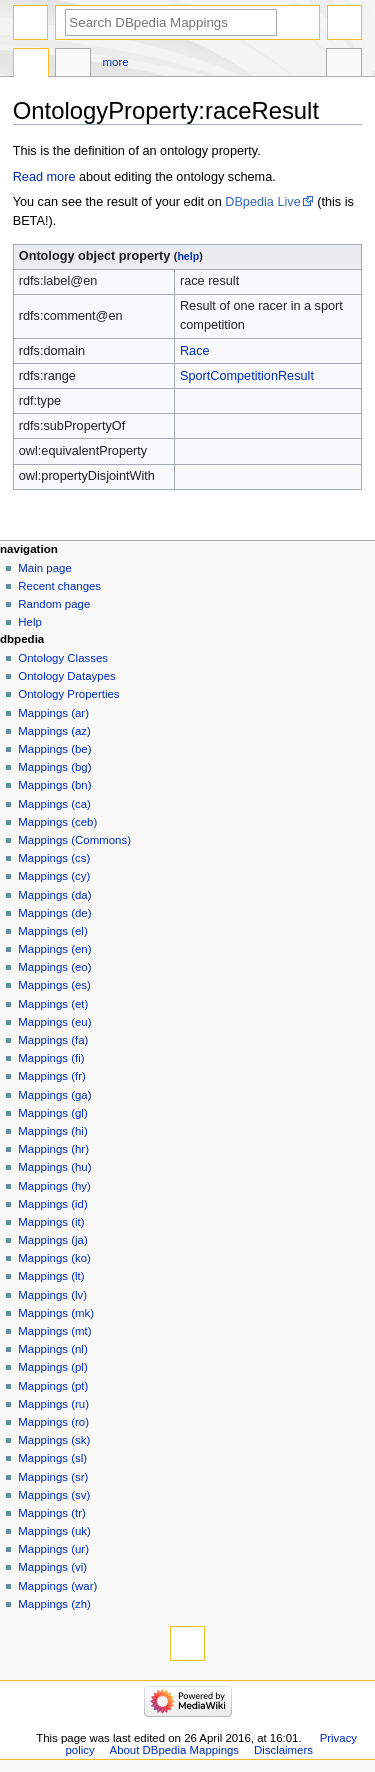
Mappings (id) (52, 1204)
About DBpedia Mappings (175, 1750)
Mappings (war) (57, 1586)
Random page (54, 604)
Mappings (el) (52, 931)
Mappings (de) (54, 913)
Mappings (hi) (52, 1131)
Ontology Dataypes (66, 676)
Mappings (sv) (54, 1495)
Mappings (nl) (52, 1349)
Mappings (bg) (54, 767)
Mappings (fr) (51, 1076)
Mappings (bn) (54, 785)
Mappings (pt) (53, 1386)
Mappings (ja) (52, 1240)
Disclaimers (283, 1750)
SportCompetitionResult (247, 376)
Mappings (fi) (51, 1058)
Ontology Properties (68, 694)
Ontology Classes (63, 658)
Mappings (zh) (54, 1604)
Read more (44, 177)
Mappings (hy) (54, 1186)
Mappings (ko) (54, 1258)
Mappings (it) (51, 1222)
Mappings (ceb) (57, 822)
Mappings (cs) (54, 858)
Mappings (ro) (53, 1422)
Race (195, 351)
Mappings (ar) (53, 713)
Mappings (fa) (53, 1040)
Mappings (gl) (52, 1113)
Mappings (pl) (52, 1367)
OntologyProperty (31, 65)
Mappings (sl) (52, 1458)
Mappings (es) (54, 985)
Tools (344, 65)
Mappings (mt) (54, 1331)
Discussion (73, 65)
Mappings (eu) (54, 1022)
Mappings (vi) (52, 1567)
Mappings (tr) (51, 1513)
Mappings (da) (54, 895)
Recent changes (59, 586)
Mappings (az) (54, 731)
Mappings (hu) (54, 1167)
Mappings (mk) (56, 1313)
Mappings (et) (53, 1004)
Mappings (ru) (53, 1404)
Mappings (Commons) (74, 840)
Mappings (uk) (54, 1531)
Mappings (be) (54, 749)
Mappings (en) (54, 949)
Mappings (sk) (54, 1440)
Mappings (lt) (51, 1276)
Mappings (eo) (54, 967)
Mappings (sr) (53, 1477)
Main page (45, 568)
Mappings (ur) (53, 1549)
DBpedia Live (262, 202)
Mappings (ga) (54, 1095)
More (116, 62)
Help (30, 622)
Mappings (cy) (54, 876)
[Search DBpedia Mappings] (171, 22)
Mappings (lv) (52, 1295)
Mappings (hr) (53, 1149)
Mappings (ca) (54, 804)
